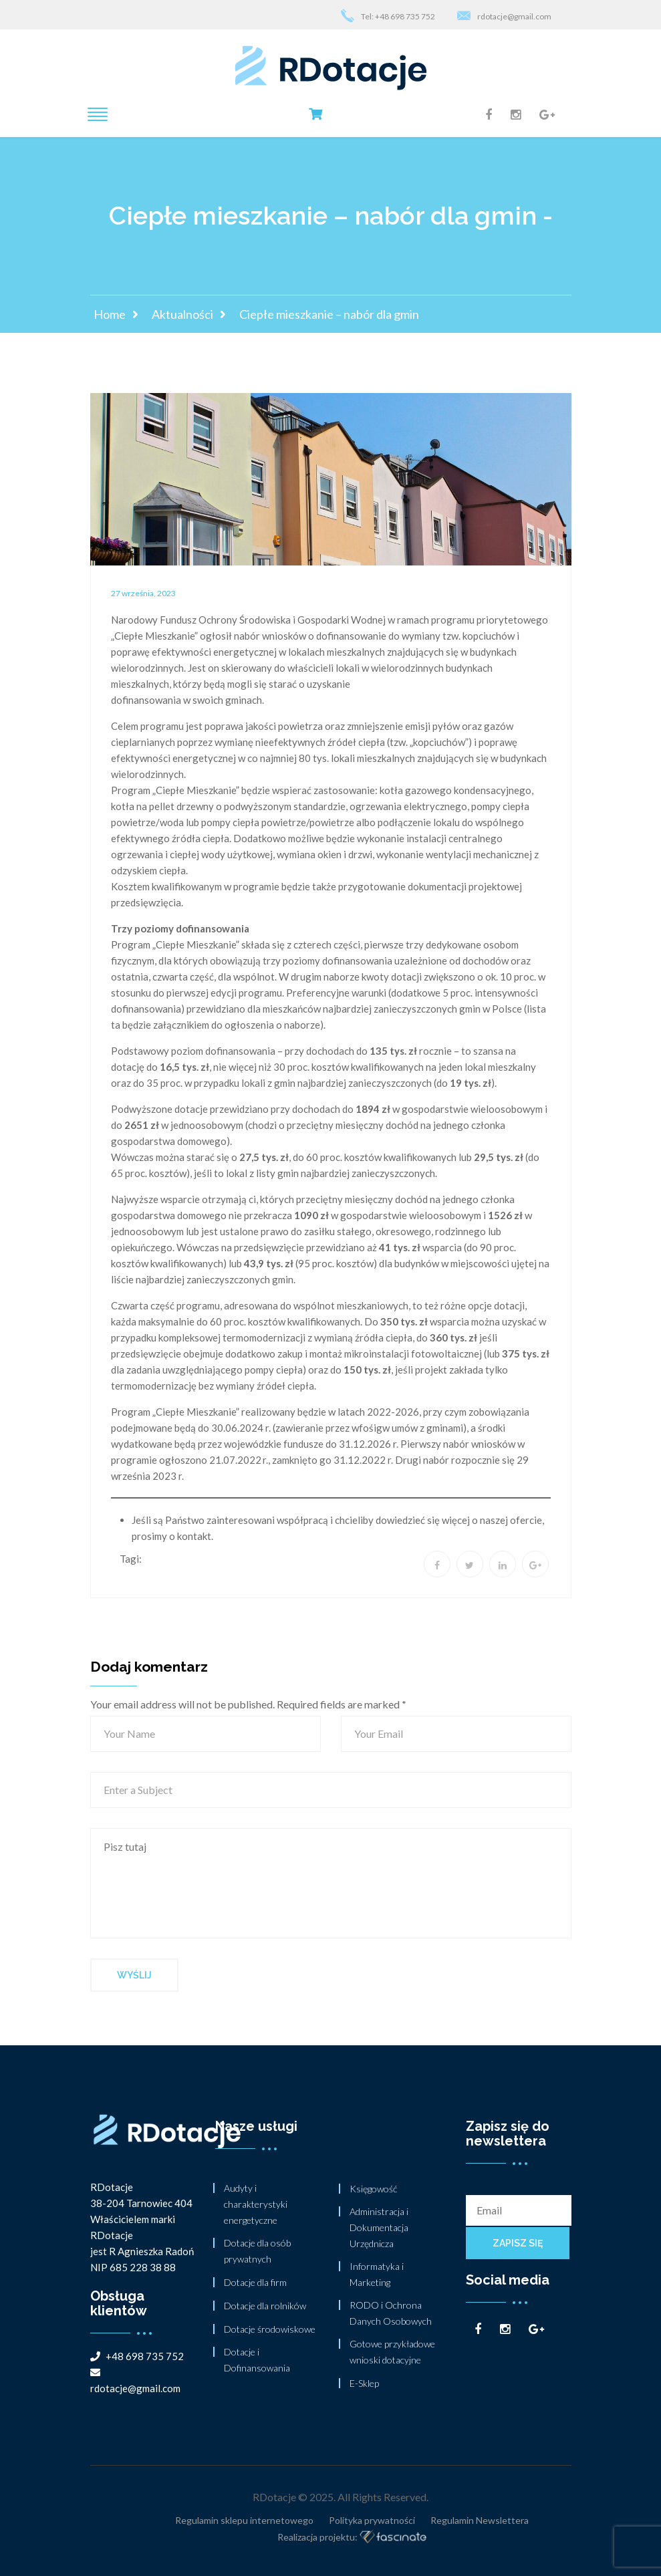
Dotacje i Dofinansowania (257, 2359)
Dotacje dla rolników (265, 2305)
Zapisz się (518, 2243)
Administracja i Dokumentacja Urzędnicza (379, 2227)
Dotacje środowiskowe (269, 2329)
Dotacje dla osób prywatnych (257, 2251)
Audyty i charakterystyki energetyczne (255, 2204)
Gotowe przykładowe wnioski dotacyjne (392, 2351)
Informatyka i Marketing (377, 2274)
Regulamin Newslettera (479, 2520)
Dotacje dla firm (255, 2282)
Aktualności (182, 314)
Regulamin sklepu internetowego (244, 2520)
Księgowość (373, 2188)
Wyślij (134, 1975)
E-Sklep (364, 2383)
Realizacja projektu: (351, 2537)
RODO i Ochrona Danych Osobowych (391, 2313)
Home (110, 314)
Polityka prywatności (372, 2520)
